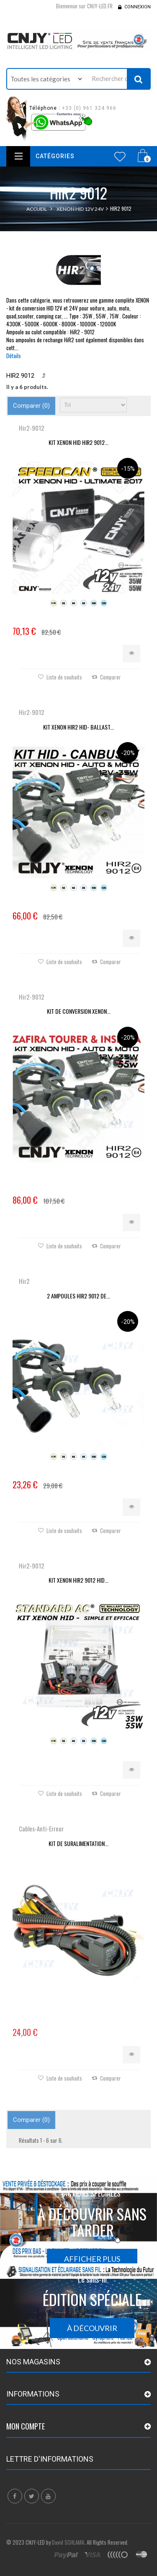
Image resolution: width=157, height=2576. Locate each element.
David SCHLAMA (68, 2542)
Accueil (36, 209)
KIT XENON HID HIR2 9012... (78, 442)
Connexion (137, 7)
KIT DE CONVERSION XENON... (79, 1011)
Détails (13, 355)
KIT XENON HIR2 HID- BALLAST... (78, 726)
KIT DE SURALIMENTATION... (78, 1843)
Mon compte (25, 2426)
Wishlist (120, 156)
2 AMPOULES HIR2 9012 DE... (78, 1295)
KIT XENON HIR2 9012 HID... (78, 1580)
